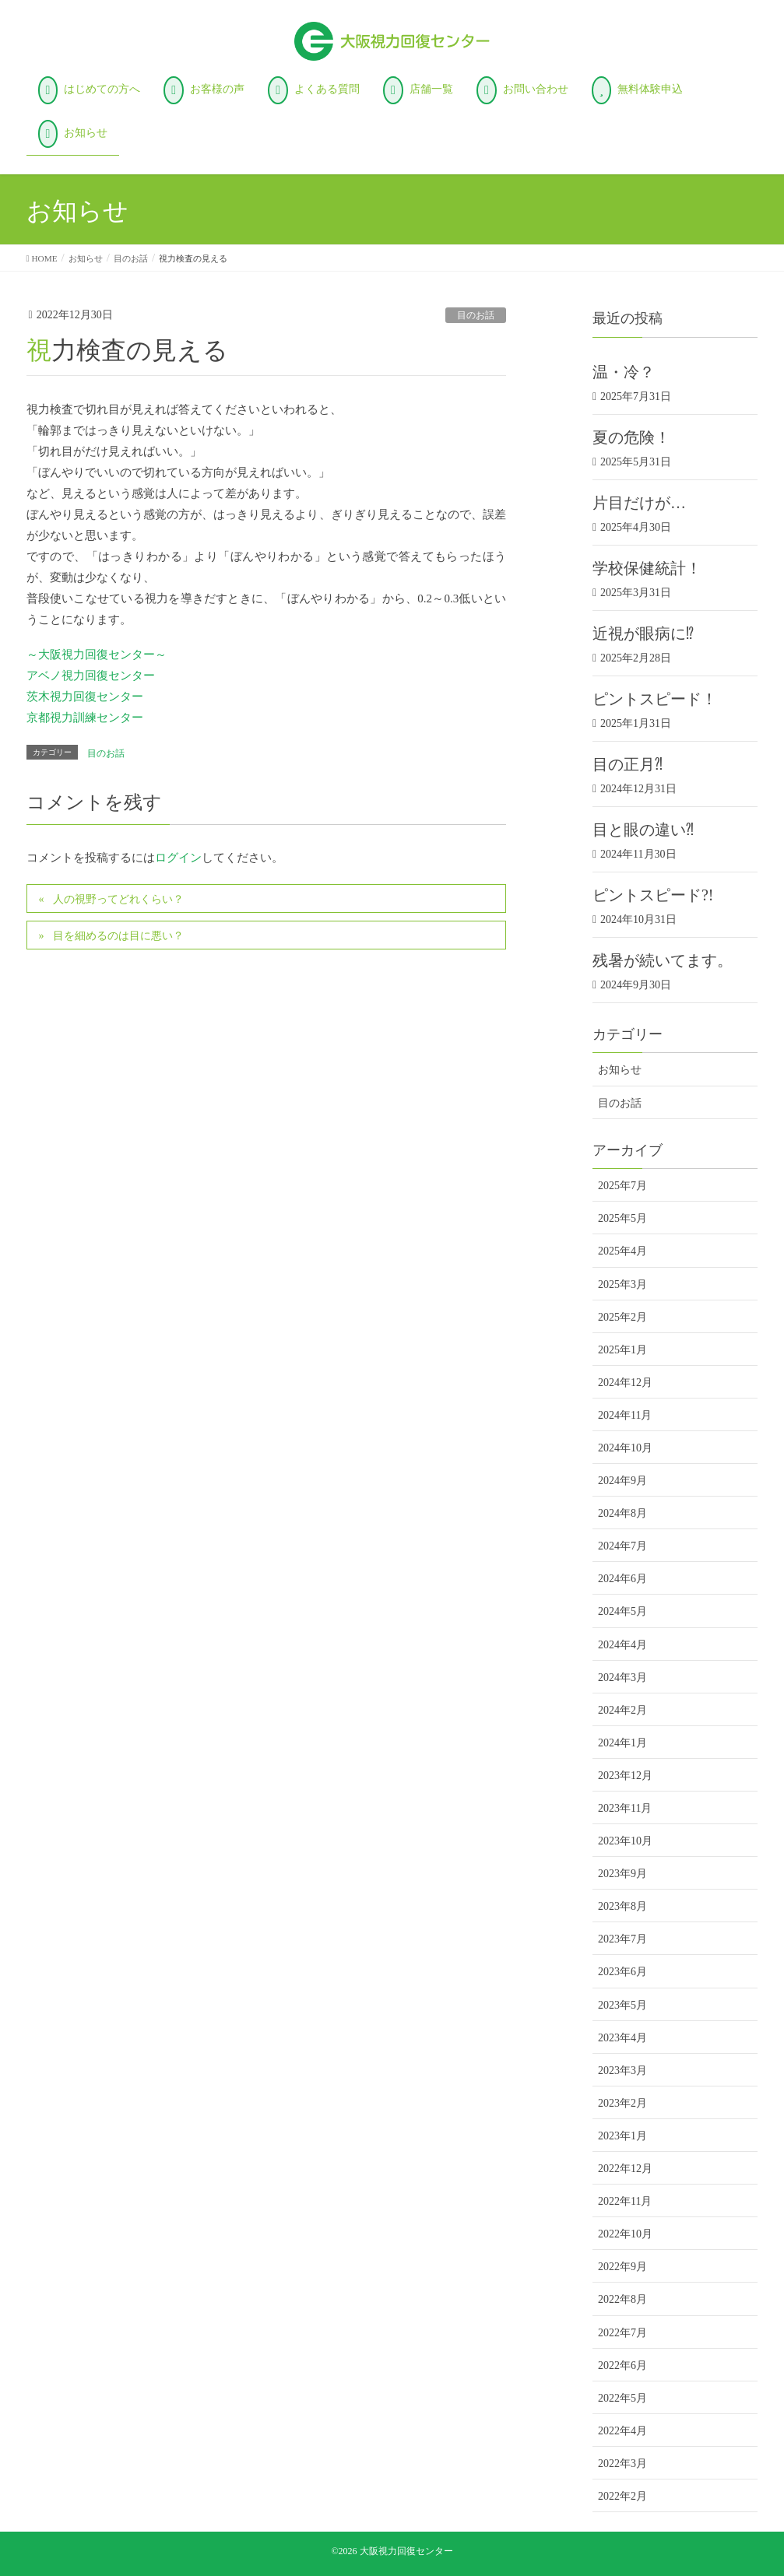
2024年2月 (622, 1710)
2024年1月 (622, 1743)
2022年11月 (625, 2201)
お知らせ (620, 1070)
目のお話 (475, 315)
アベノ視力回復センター (90, 675)
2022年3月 (622, 2463)
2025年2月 (622, 1317)
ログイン (178, 857)
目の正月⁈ (627, 764)
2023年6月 (622, 1972)
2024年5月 (622, 1611)
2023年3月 (622, 2070)
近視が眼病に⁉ (643, 633)
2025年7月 (622, 1185)
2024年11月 (625, 1415)
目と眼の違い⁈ (643, 829)
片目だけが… (639, 502)
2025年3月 (622, 1284)
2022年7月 (622, 2333)
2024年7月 (622, 1546)
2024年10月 (625, 1448)
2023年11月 (625, 1808)
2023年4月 (622, 2038)
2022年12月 (625, 2168)
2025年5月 (622, 1218)
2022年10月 (625, 2234)
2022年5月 (622, 2398)
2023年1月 (622, 2136)
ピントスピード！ (654, 698)
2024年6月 (622, 1579)
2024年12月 (625, 1382)
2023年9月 (622, 1873)
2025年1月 (622, 1350)
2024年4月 (622, 1645)
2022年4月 (622, 2431)
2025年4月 (622, 1251)
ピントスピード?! (653, 895)
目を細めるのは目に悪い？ (118, 936)
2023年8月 (622, 1906)
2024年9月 (622, 1480)
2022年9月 (622, 2266)
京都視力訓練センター (84, 717)
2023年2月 (622, 2103)
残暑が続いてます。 (662, 960)
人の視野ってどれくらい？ (118, 899)
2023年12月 (625, 1775)
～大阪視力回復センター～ (96, 654)
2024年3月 (622, 1677)
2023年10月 (625, 1841)
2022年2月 (622, 2496)
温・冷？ (623, 372)
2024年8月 (622, 1513)
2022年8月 (622, 2299)
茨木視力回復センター (84, 696)
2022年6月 (622, 2365)
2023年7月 (622, 1939)
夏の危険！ (631, 437)
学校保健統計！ (646, 568)
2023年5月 (622, 2005)
